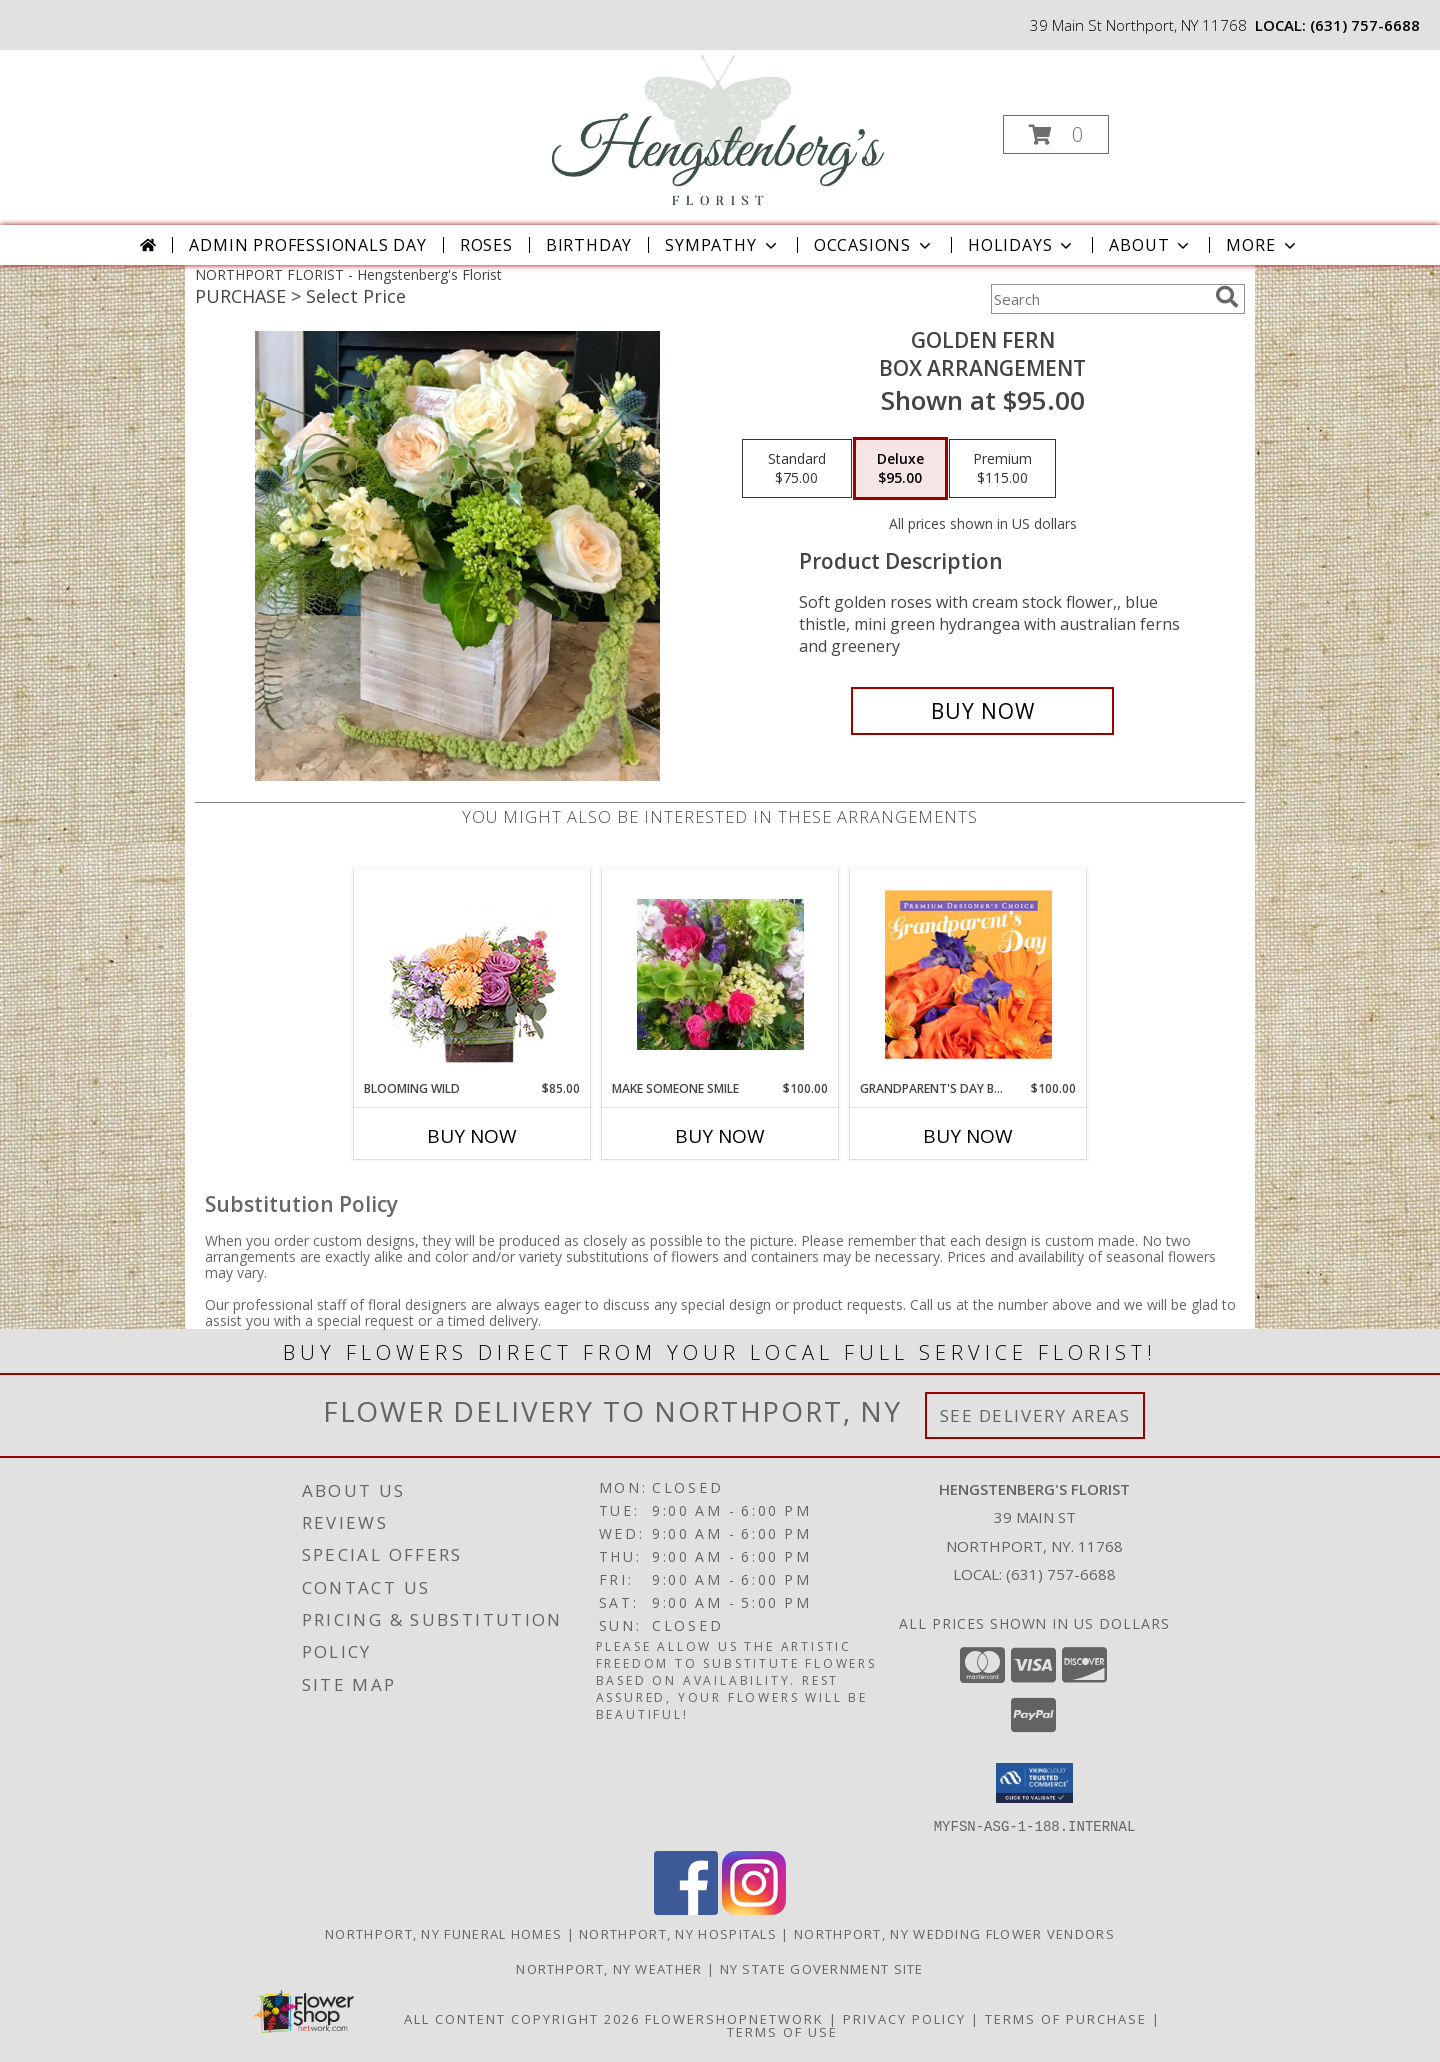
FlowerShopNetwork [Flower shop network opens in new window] (734, 2018)
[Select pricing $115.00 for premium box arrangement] (1002, 469)
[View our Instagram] (754, 1908)
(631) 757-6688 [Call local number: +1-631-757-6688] (1365, 25)
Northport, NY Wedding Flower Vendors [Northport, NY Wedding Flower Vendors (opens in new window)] (954, 1933)
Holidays (1022, 245)
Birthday (589, 245)
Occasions (874, 245)
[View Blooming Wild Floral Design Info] (472, 974)
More (1262, 245)
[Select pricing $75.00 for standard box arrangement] (797, 469)
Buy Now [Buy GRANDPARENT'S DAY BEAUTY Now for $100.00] (968, 1136)
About (1151, 245)
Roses (486, 245)
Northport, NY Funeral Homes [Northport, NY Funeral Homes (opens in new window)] (443, 1933)
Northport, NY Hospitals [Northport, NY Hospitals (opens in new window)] (678, 1933)
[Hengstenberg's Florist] (718, 128)
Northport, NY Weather (609, 1968)
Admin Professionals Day (307, 245)
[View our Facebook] (686, 1908)
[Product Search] (1099, 299)
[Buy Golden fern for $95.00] (982, 711)
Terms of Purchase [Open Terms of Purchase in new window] (1066, 2018)
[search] (1227, 297)
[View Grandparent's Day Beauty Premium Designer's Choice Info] (968, 974)
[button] (1056, 134)
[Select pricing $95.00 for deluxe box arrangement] (900, 469)
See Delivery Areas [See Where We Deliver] (1035, 1415)
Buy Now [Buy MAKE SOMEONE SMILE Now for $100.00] (720, 1136)
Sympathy (722, 245)
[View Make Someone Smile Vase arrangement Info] (720, 974)
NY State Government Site (822, 1968)
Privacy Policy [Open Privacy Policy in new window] (904, 2018)
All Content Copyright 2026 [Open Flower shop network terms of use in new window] (522, 2018)
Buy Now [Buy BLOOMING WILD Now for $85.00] (472, 1136)
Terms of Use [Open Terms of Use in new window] (782, 2031)
